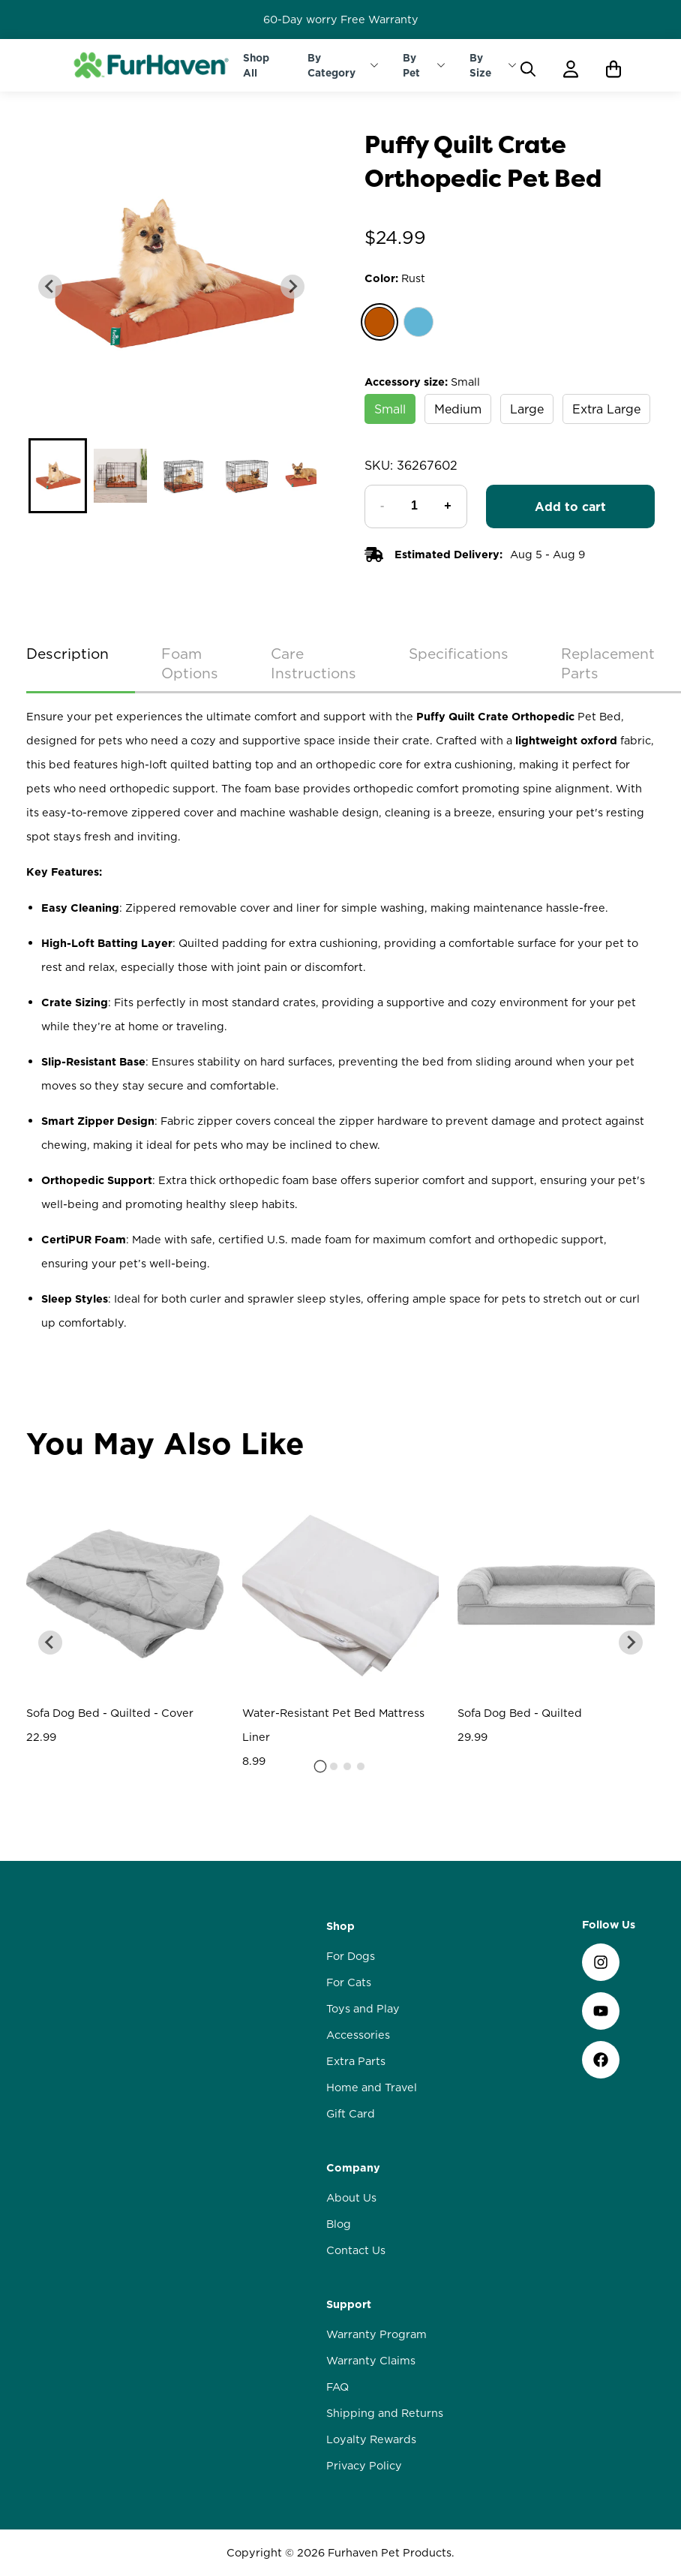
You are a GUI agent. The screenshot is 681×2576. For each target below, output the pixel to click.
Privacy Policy (364, 2548)
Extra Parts (356, 2144)
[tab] (320, 1888)
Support (348, 2387)
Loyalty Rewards (371, 2522)
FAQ (337, 2470)
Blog (338, 2307)
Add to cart (570, 506)
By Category (332, 65)
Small (390, 409)
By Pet (411, 65)
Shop (340, 2009)
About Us (351, 2281)
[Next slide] (292, 287)
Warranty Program (376, 2417)
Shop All (256, 65)
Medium (458, 409)
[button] (57, 475)
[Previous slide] (50, 287)
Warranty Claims (371, 2443)
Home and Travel (371, 2170)
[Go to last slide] (50, 1764)
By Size (480, 65)
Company (353, 2251)
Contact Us (356, 2333)
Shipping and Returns (384, 2496)
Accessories (358, 2118)
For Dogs (350, 2039)
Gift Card (350, 2197)
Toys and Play (363, 2092)
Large (527, 409)
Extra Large (606, 409)
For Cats (348, 2065)
